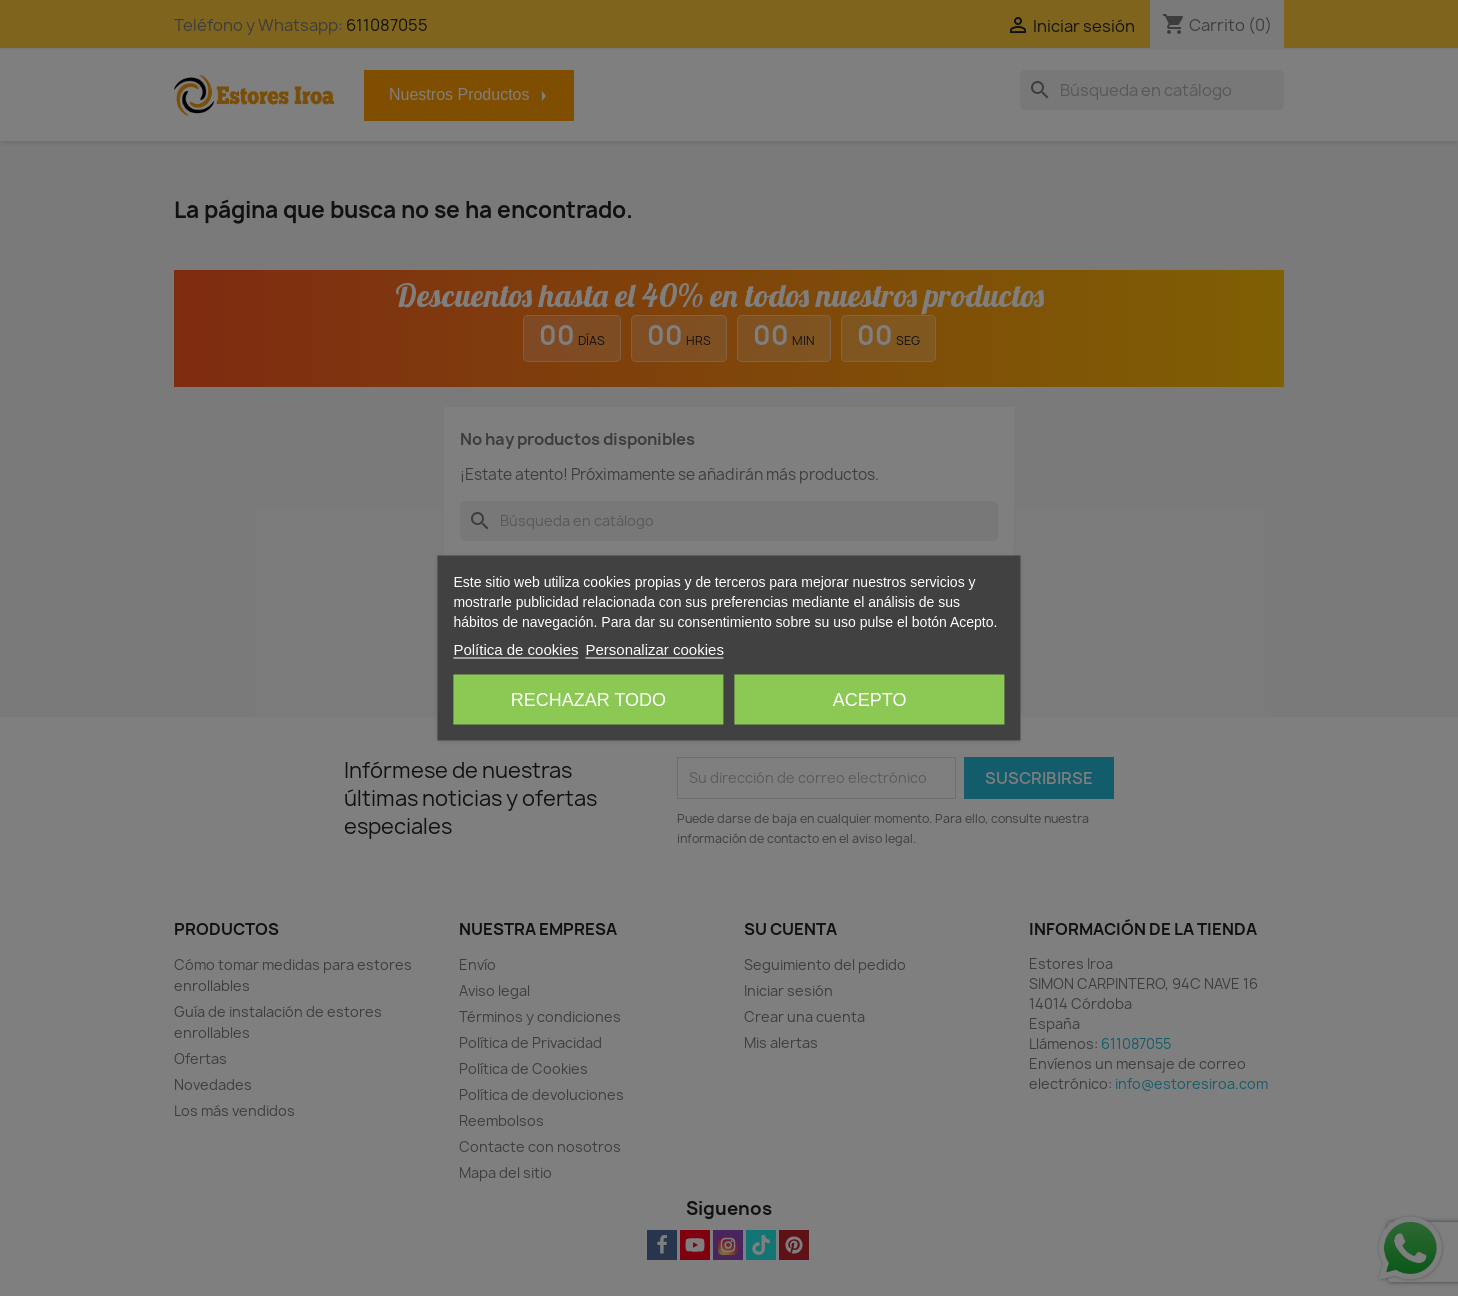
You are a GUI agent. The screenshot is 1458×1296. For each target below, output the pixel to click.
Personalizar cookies (654, 649)
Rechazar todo (588, 700)
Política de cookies (515, 649)
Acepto (870, 700)
